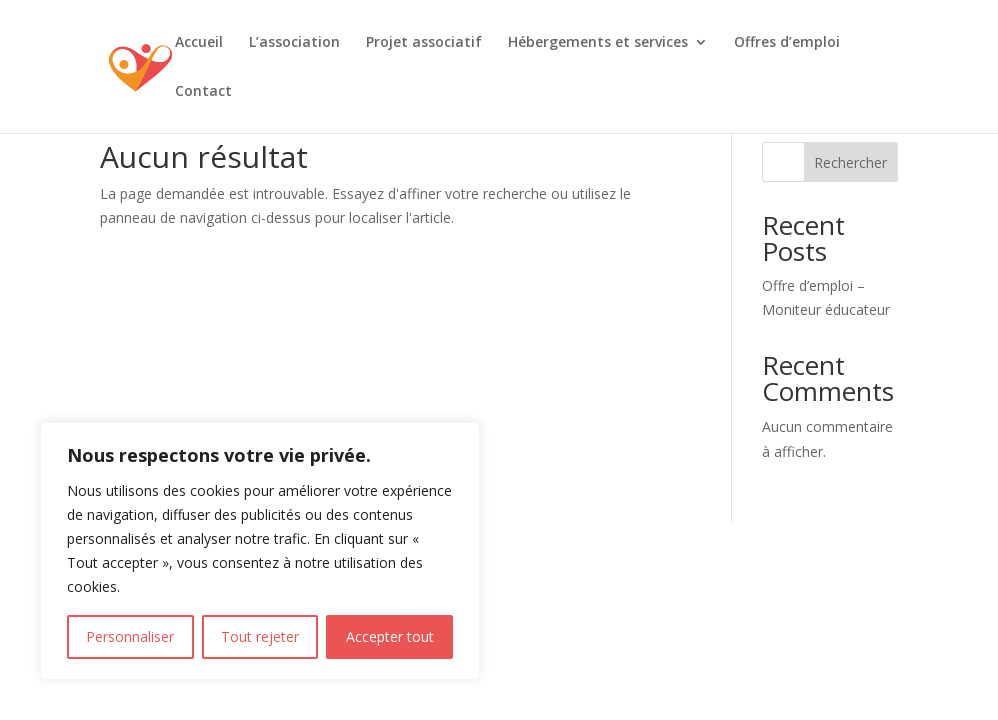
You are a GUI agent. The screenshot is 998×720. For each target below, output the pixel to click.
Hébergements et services (598, 43)
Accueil (199, 43)
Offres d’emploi (787, 43)
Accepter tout (390, 636)
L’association (294, 43)
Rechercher (850, 162)
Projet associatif (424, 43)
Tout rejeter (260, 636)
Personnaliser (130, 636)
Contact (203, 92)
